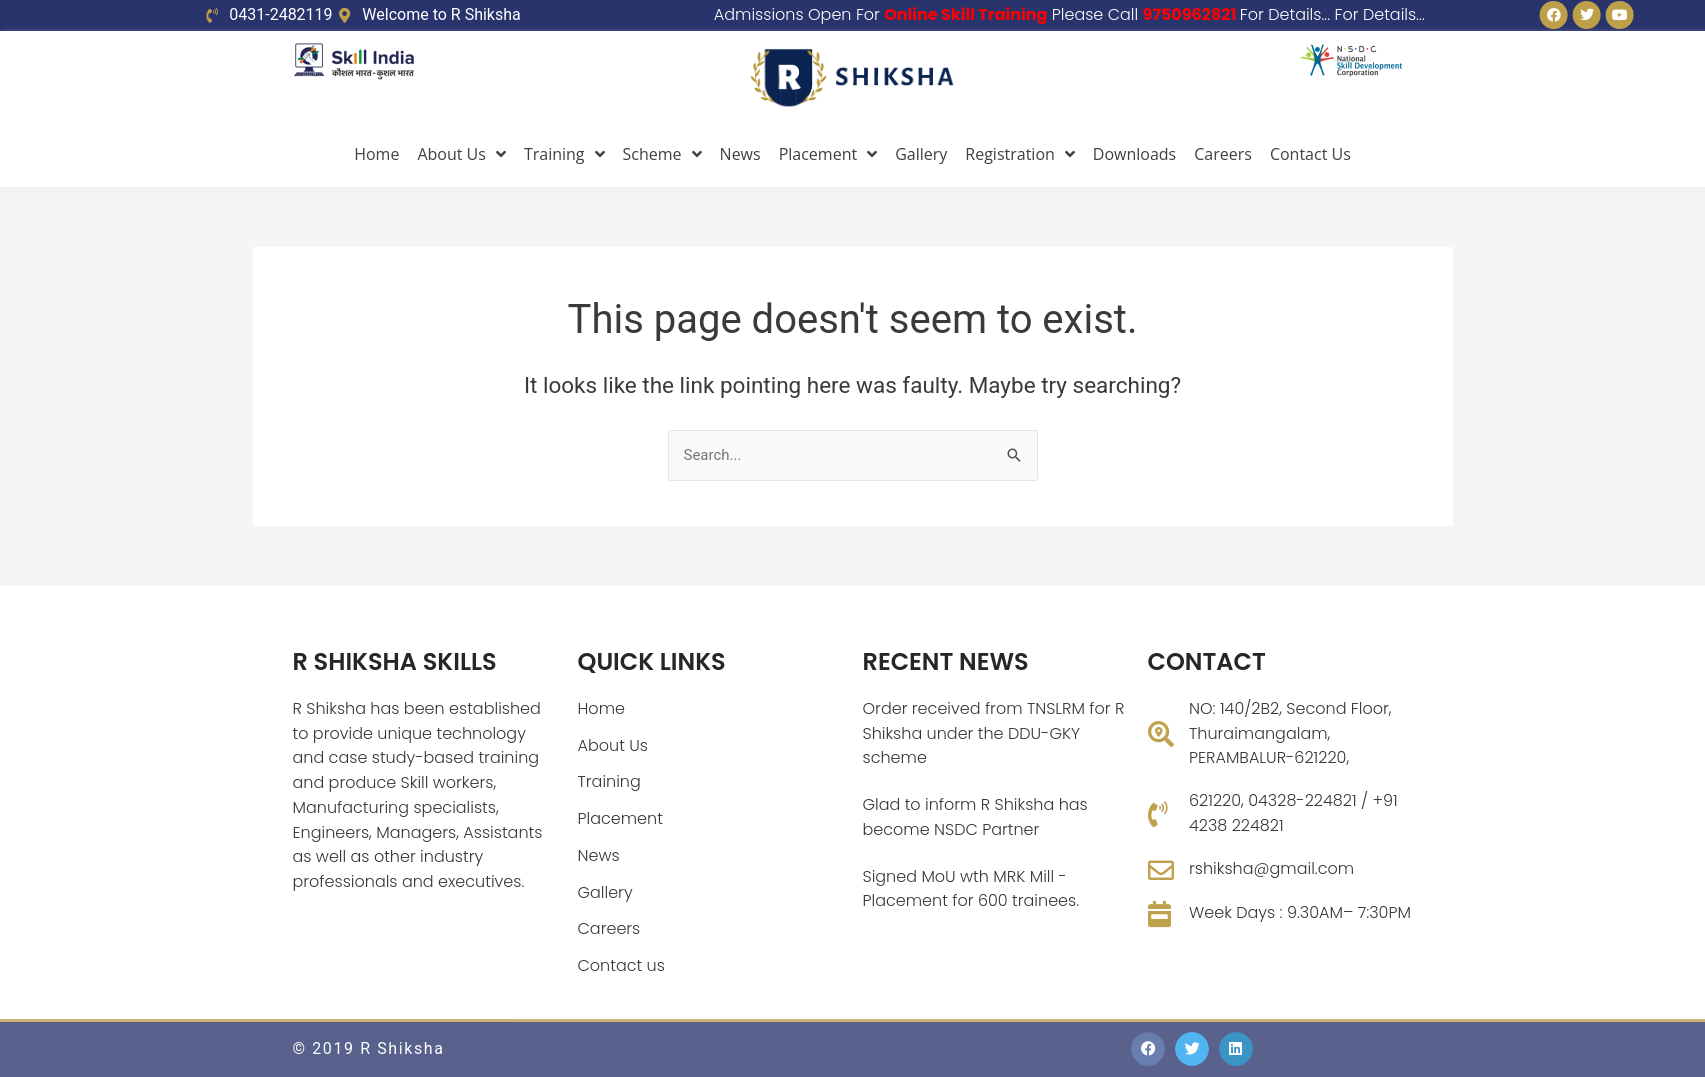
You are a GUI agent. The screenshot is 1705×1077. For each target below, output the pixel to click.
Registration (1020, 154)
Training (564, 154)
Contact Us (1310, 154)
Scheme (662, 154)
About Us (461, 154)
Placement (828, 154)
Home (376, 154)
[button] (1148, 1049)
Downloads (1134, 154)
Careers (1223, 154)
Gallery (921, 154)
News (740, 154)
